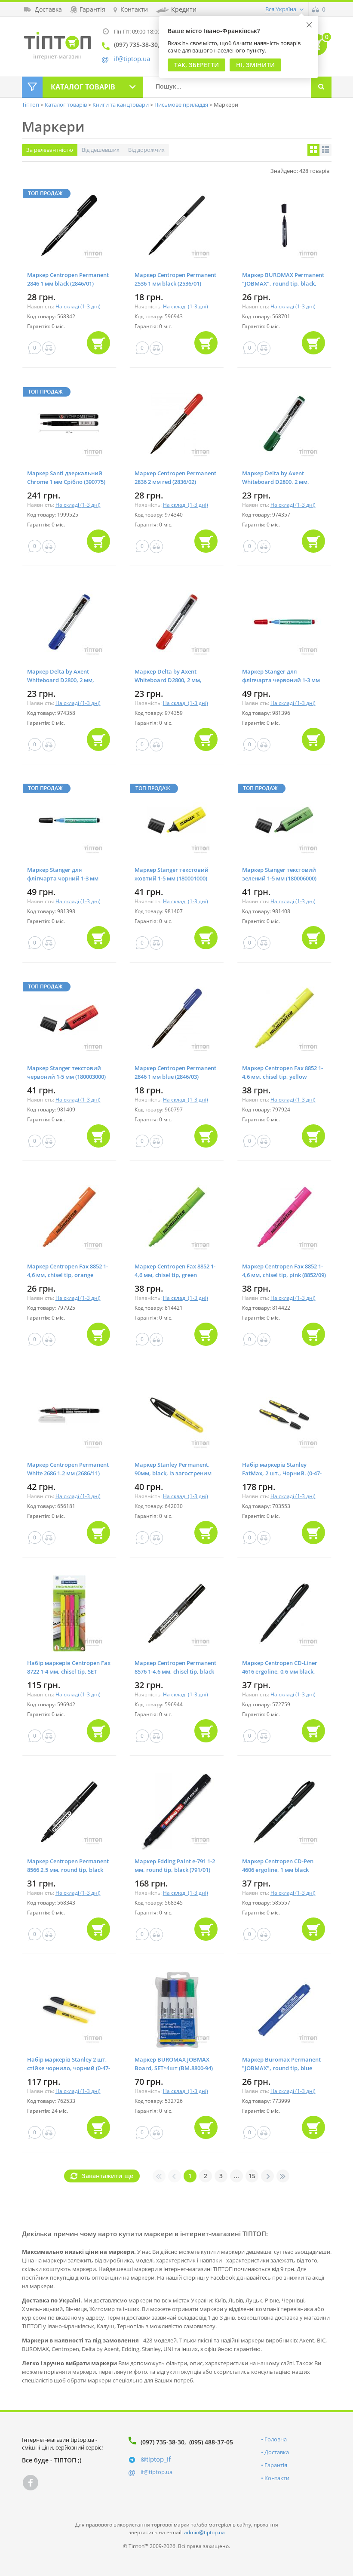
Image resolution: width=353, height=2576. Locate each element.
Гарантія (275, 2465)
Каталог (83, 87)
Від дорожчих (146, 150)
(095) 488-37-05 (211, 2442)
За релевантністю (49, 150)
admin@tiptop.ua (204, 2532)
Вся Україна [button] (280, 9)
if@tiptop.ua (156, 2472)
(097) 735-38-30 (162, 2442)
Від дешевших (101, 150)
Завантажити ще (107, 2176)
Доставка (276, 2452)
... (236, 2176)
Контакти (276, 2478)
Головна (275, 2439)
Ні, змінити (255, 65)
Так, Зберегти (196, 65)
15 (252, 2176)
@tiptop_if (156, 2459)
